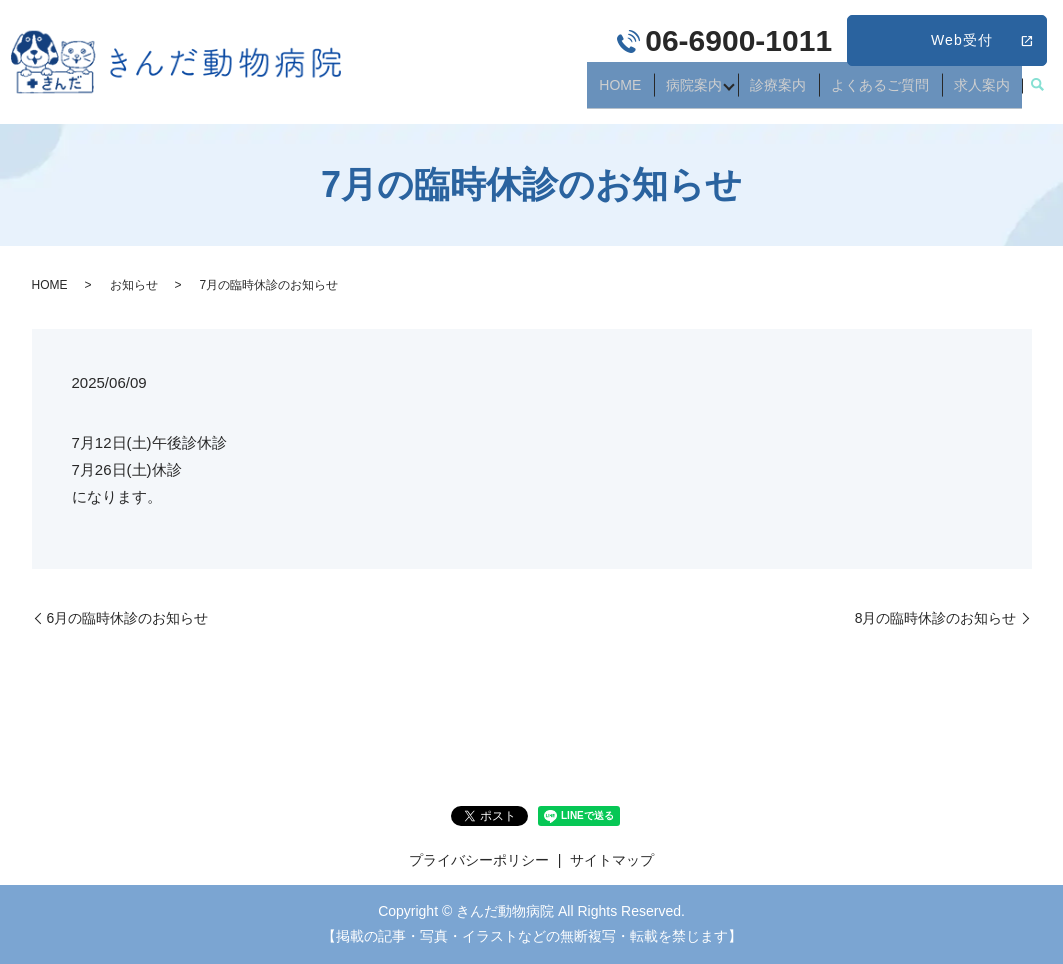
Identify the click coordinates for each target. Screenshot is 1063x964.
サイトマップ (612, 860)
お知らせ (134, 285)
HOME (658, 92)
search (1037, 93)
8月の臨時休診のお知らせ (936, 618)
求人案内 (987, 92)
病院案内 (721, 92)
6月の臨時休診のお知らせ (128, 618)
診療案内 (805, 92)
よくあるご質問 (896, 92)
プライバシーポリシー (479, 860)
